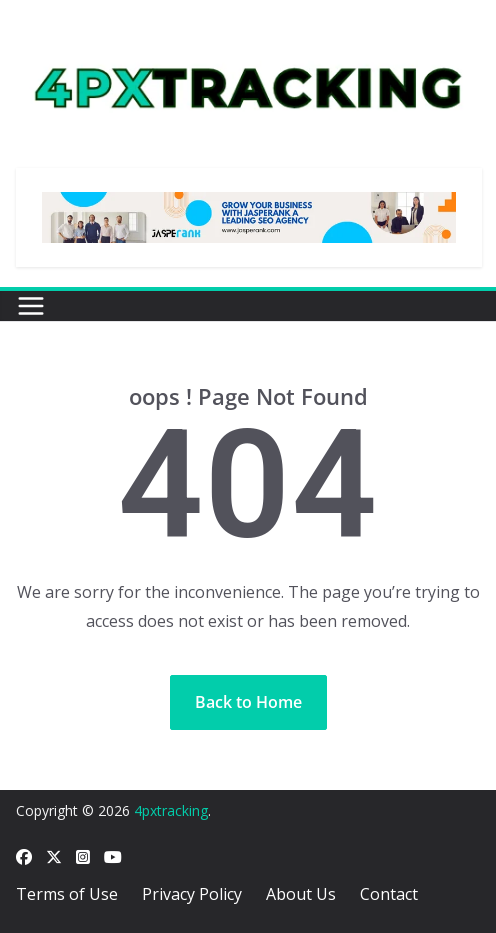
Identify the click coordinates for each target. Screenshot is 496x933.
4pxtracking (171, 810)
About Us (301, 894)
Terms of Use (67, 894)
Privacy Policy (192, 894)
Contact (389, 894)
